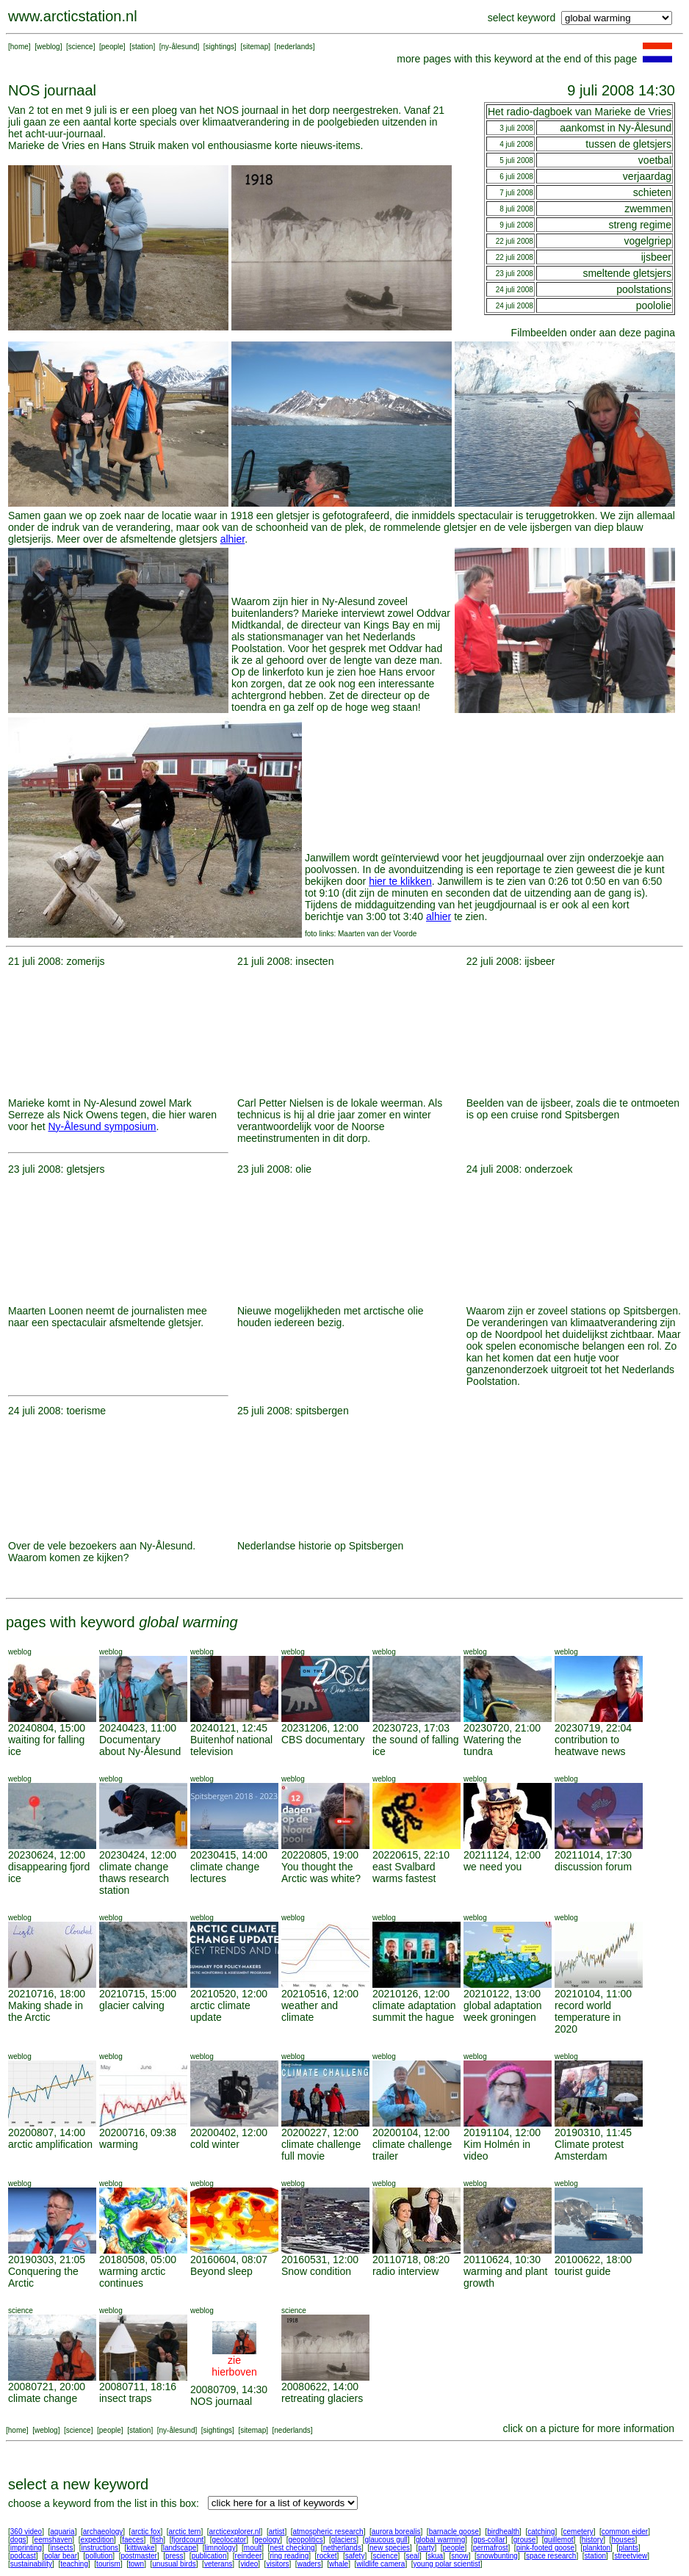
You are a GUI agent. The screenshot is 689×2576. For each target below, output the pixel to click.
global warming (440, 2540)
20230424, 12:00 (137, 1855)
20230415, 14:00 (228, 1855)
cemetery (578, 2532)
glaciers (343, 2540)
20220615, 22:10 (411, 1855)
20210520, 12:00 (228, 1994)
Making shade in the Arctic (45, 2011)
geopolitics (305, 2540)
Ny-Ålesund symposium (102, 1126)
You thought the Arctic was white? (321, 1872)
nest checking (292, 2548)
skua (435, 2556)
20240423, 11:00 (137, 1728)
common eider (625, 2532)
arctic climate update (220, 2011)
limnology (219, 2548)
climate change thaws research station (134, 1878)
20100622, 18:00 (593, 2259)
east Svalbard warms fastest (404, 1872)
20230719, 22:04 (593, 1728)
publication (209, 2556)
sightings (220, 47)
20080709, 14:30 (228, 2389)
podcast (23, 2556)
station (142, 47)
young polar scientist (447, 2564)
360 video (26, 2532)
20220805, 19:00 (319, 1855)
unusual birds (173, 2564)
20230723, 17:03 (411, 1728)
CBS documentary (323, 1739)
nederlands (294, 47)
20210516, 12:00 (319, 1994)
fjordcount (187, 2540)
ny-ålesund (180, 47)
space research (551, 2556)
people (112, 47)
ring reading (289, 2556)
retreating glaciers (322, 2398)
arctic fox (145, 2532)
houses (623, 2540)
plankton (596, 2548)
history (592, 2540)
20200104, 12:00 (411, 2132)
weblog (48, 47)
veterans (218, 2564)
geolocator (229, 2540)
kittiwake (140, 2548)
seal (412, 2556)
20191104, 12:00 (502, 2132)
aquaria (62, 2532)
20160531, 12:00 (319, 2259)
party (426, 2548)
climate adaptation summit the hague (414, 2011)
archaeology (103, 2532)
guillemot (559, 2540)
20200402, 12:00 (228, 2132)
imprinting (26, 2548)
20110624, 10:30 (502, 2259)
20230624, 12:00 (46, 1855)
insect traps (125, 2398)
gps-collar (489, 2540)
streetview (630, 2556)
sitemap (255, 47)
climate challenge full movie (321, 2150)
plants (628, 2548)
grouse (524, 2540)
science (80, 47)
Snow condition (316, 2271)
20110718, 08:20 (411, 2259)
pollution (98, 2556)
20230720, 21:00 (502, 1728)
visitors (277, 2564)
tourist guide (582, 2271)
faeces (132, 2540)
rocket (326, 2556)
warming (118, 2144)
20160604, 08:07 (228, 2259)
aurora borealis (396, 2532)
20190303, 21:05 (46, 2259)
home (19, 47)
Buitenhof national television (231, 1745)
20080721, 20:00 (46, 2386)
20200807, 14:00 (46, 2132)
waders (309, 2564)
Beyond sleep (221, 2271)
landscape (180, 2548)
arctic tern (185, 2532)
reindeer (248, 2556)
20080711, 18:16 (137, 2386)
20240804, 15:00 (46, 1728)
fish (158, 2540)
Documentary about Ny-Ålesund (140, 1745)
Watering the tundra (492, 1745)
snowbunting (497, 2556)
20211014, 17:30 (593, 1855)
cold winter (214, 2144)
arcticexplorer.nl (235, 2532)
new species (389, 2548)
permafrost (490, 2548)
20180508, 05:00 (137, 2259)
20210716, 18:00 (46, 1994)
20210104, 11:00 (593, 1994)
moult (252, 2548)
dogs (18, 2540)
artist (277, 2532)
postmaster (138, 2556)
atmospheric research (328, 2532)
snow (459, 2556)
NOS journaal (221, 2401)
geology (267, 2540)
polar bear (60, 2556)
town (136, 2564)
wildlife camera (380, 2564)
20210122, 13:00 (502, 1994)
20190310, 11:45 (593, 2132)
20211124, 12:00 (502, 1855)
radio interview (405, 2271)
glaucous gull (385, 2540)
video (249, 2564)
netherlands (342, 2548)
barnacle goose (454, 2532)
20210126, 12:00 (411, 1994)
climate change (42, 2398)
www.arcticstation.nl (72, 16)
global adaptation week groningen (502, 2011)
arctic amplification (50, 2144)
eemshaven (54, 2540)
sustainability (31, 2564)
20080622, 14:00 (319, 2386)
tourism (108, 2564)
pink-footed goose (545, 2548)
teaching (74, 2564)
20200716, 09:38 (137, 2132)
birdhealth (503, 2532)
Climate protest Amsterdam (589, 2150)
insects (61, 2548)
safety (355, 2556)
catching (541, 2532)
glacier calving (132, 2005)
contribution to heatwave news (590, 1745)
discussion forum (593, 1867)
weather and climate (309, 2011)
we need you (492, 1867)
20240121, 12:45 (228, 1728)
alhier (232, 539)
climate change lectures (224, 1872)
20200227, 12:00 (319, 2132)
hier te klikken (400, 881)
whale (338, 2564)
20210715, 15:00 (137, 1994)
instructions (100, 2548)
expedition (97, 2540)
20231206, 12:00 (319, 1728)
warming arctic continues (132, 2277)
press (174, 2556)
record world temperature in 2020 (588, 2017)
